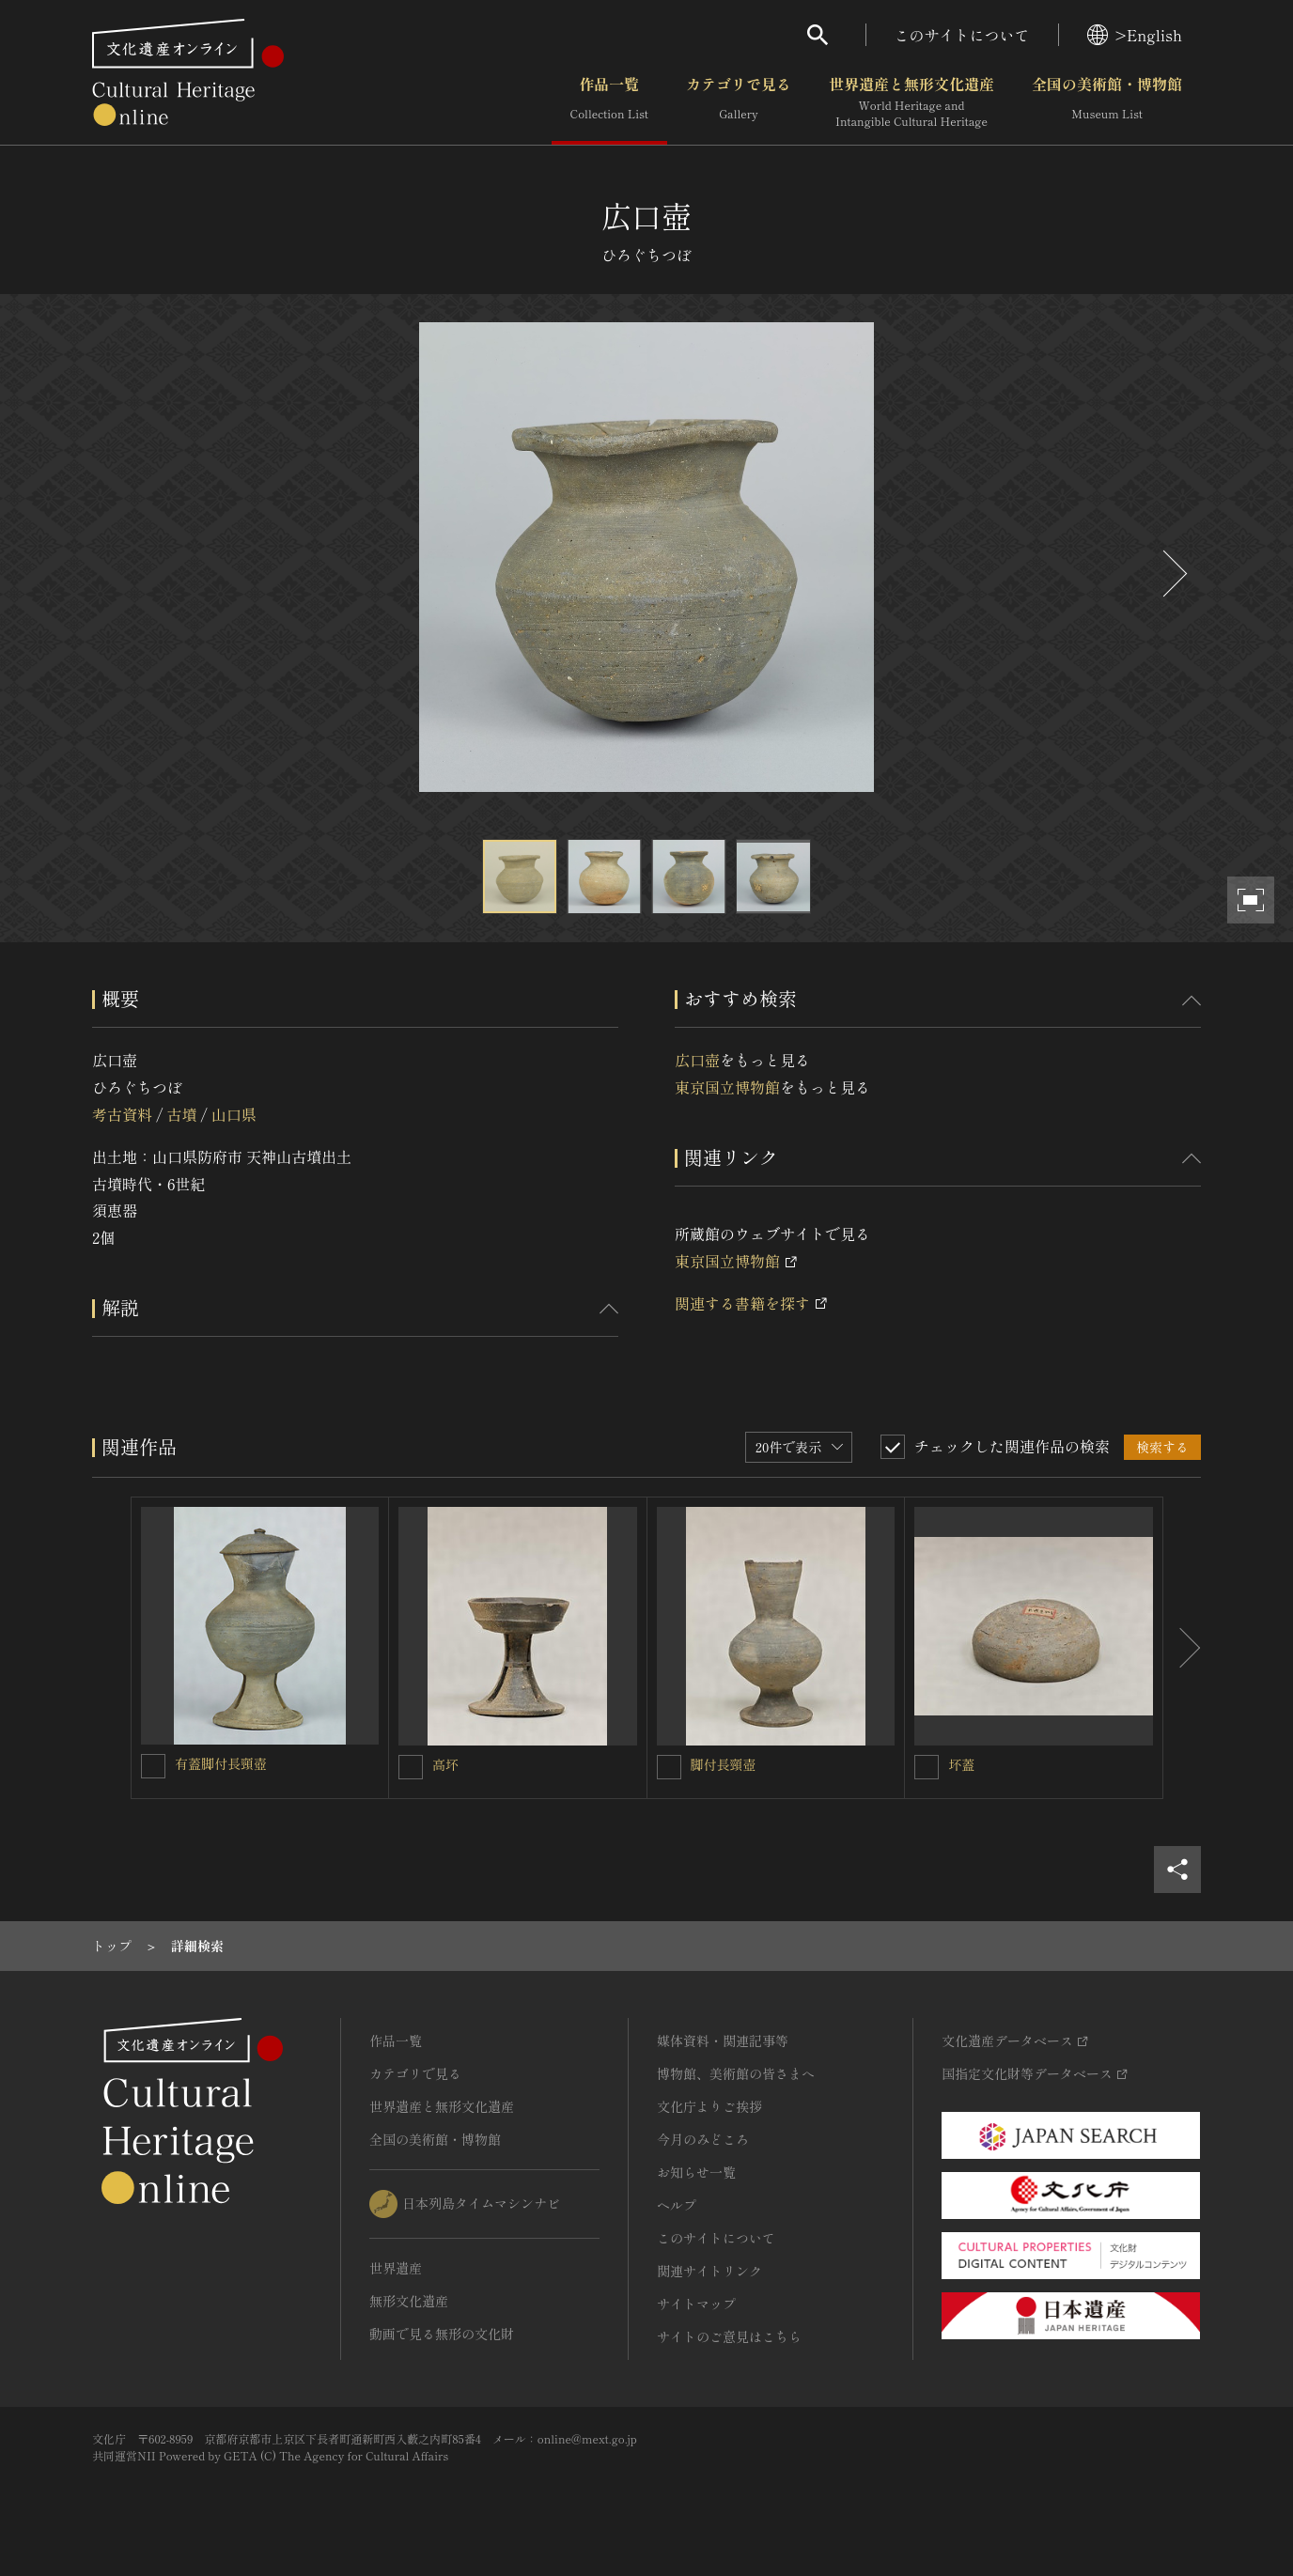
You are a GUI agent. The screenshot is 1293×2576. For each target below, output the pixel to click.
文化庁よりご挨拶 (709, 2106)
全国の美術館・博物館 (1107, 102)
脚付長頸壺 (723, 1764)
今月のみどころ (703, 2139)
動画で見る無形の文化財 (441, 2333)
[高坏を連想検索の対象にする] (410, 1767)
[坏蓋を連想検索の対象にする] (926, 1767)
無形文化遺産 (408, 2300)
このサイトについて (962, 34)
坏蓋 (961, 1764)
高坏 (445, 1764)
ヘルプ (676, 2205)
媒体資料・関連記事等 (722, 2040)
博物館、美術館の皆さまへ (736, 2073)
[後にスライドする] (1173, 573)
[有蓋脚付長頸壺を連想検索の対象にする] (153, 1766)
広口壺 (697, 1059)
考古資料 (122, 1114)
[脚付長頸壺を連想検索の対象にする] (669, 1767)
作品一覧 (609, 102)
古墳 (181, 1114)
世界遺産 (395, 2267)
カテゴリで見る (738, 102)
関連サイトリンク (709, 2270)
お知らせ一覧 (696, 2172)
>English (1134, 34)
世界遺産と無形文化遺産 (911, 102)
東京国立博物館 (727, 1087)
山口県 (234, 1114)
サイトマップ (696, 2303)
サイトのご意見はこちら (729, 2336)
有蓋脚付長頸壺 (221, 1763)
